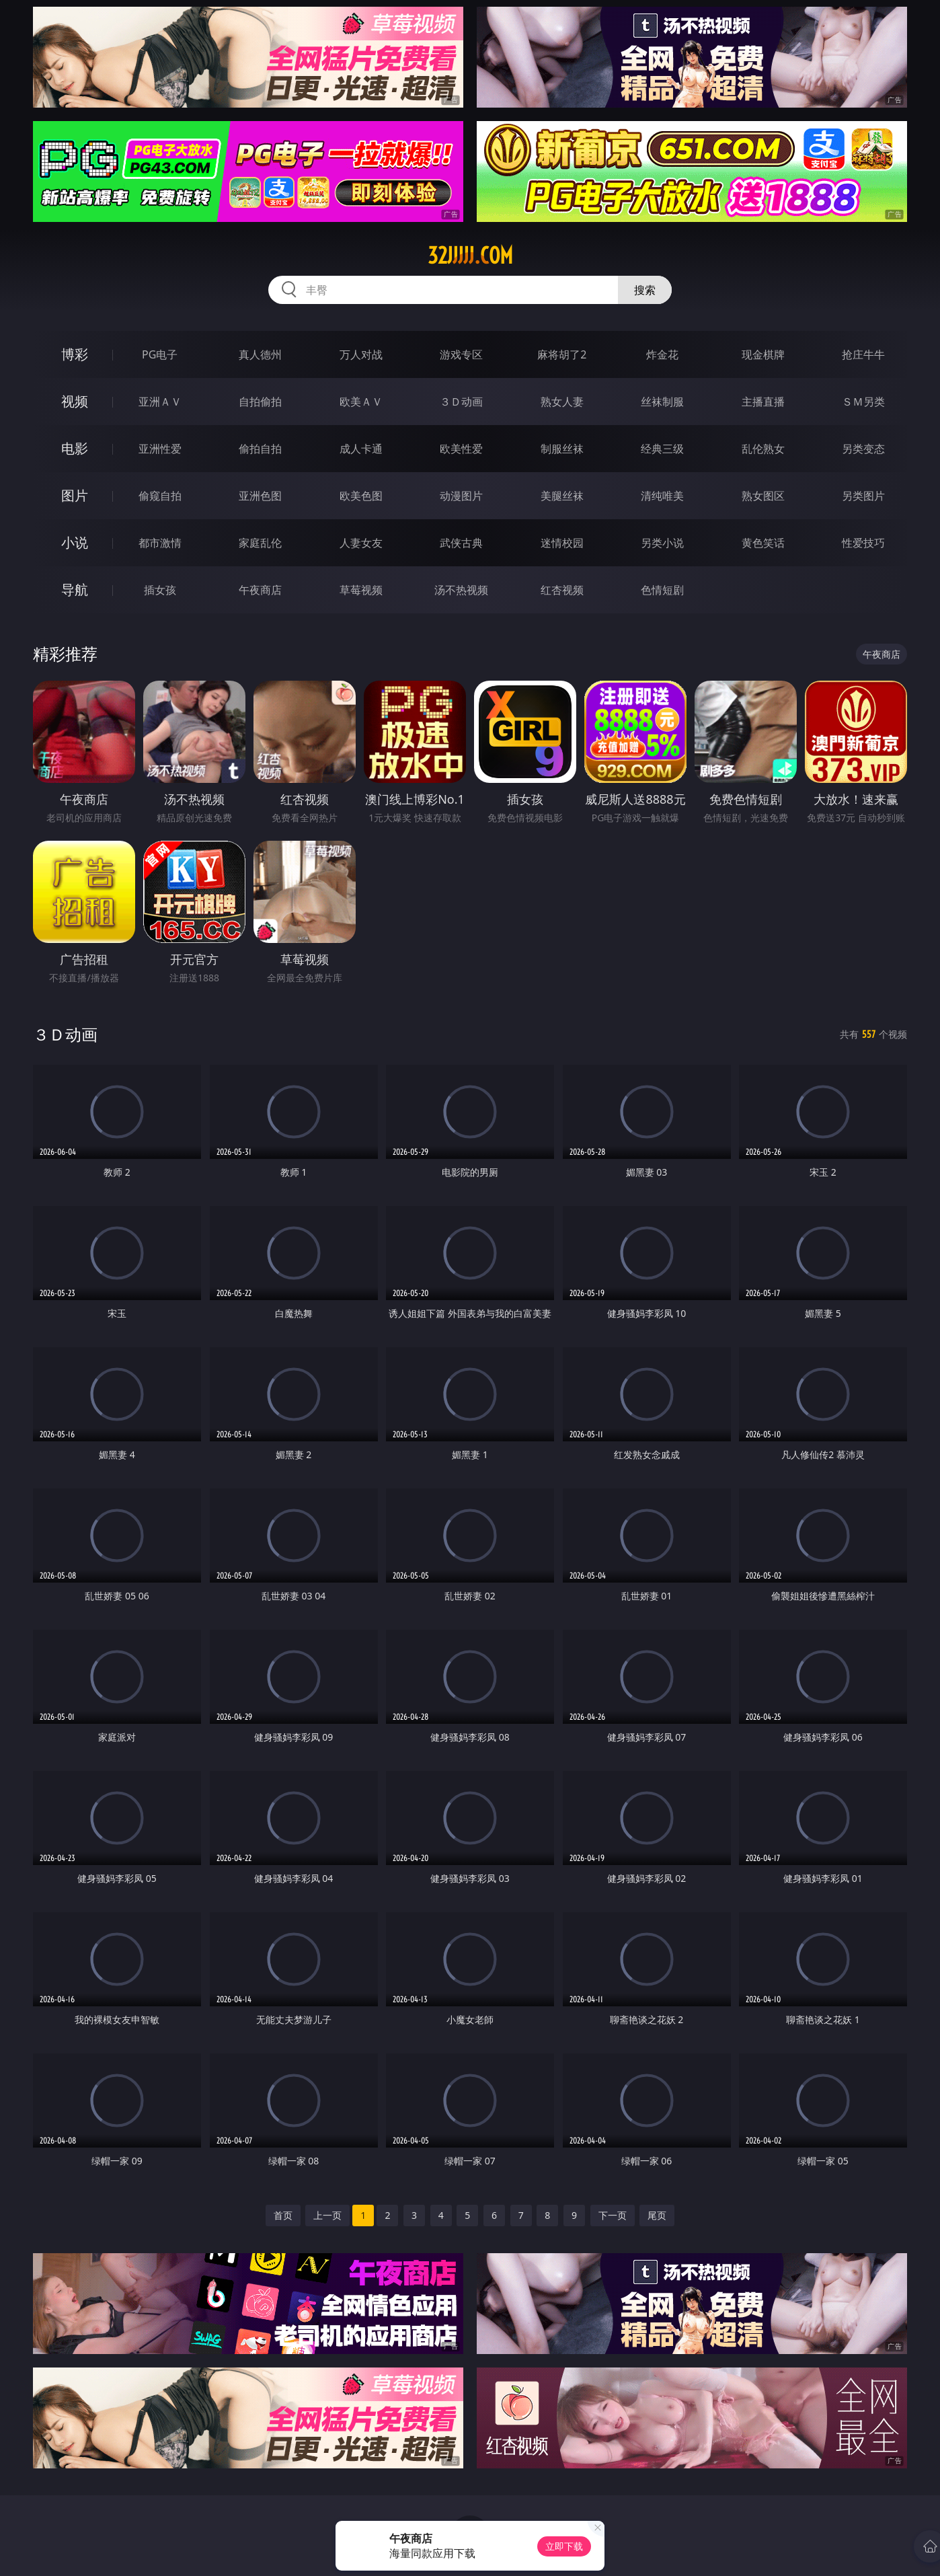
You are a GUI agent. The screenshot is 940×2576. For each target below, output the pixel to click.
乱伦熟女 (763, 448)
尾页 (657, 2215)
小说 (74, 542)
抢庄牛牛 (863, 354)
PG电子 (160, 354)
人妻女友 (361, 542)
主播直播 (763, 401)
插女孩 (160, 589)
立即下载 (564, 2546)
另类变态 (863, 448)
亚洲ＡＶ (160, 401)
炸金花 (662, 354)
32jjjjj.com (470, 255)
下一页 (612, 2215)
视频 (74, 401)
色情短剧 (662, 589)
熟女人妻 (562, 401)
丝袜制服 (662, 401)
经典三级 (662, 448)
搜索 (645, 289)
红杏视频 (562, 589)
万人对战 (361, 354)
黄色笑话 (763, 542)
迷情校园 (562, 542)
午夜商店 (260, 589)
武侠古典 (461, 542)
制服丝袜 (562, 448)
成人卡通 (361, 448)
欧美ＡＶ (361, 401)
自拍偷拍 (260, 401)
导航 (74, 589)
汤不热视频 (461, 589)
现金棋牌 (763, 354)
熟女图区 (763, 495)
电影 (74, 448)
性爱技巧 (863, 542)
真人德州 (260, 354)
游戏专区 (461, 354)
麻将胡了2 (561, 354)
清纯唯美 (662, 495)
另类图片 (863, 495)
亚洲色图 (260, 495)
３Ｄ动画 (461, 401)
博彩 (74, 354)
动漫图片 (461, 495)
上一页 (327, 2215)
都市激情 (160, 542)
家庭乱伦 (260, 542)
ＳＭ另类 (863, 401)
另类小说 (662, 542)
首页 (283, 2215)
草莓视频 (361, 589)
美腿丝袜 (562, 495)
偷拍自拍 (260, 448)
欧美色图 (361, 495)
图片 (74, 495)
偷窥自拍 (160, 495)
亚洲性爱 (160, 448)
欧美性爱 (461, 448)
